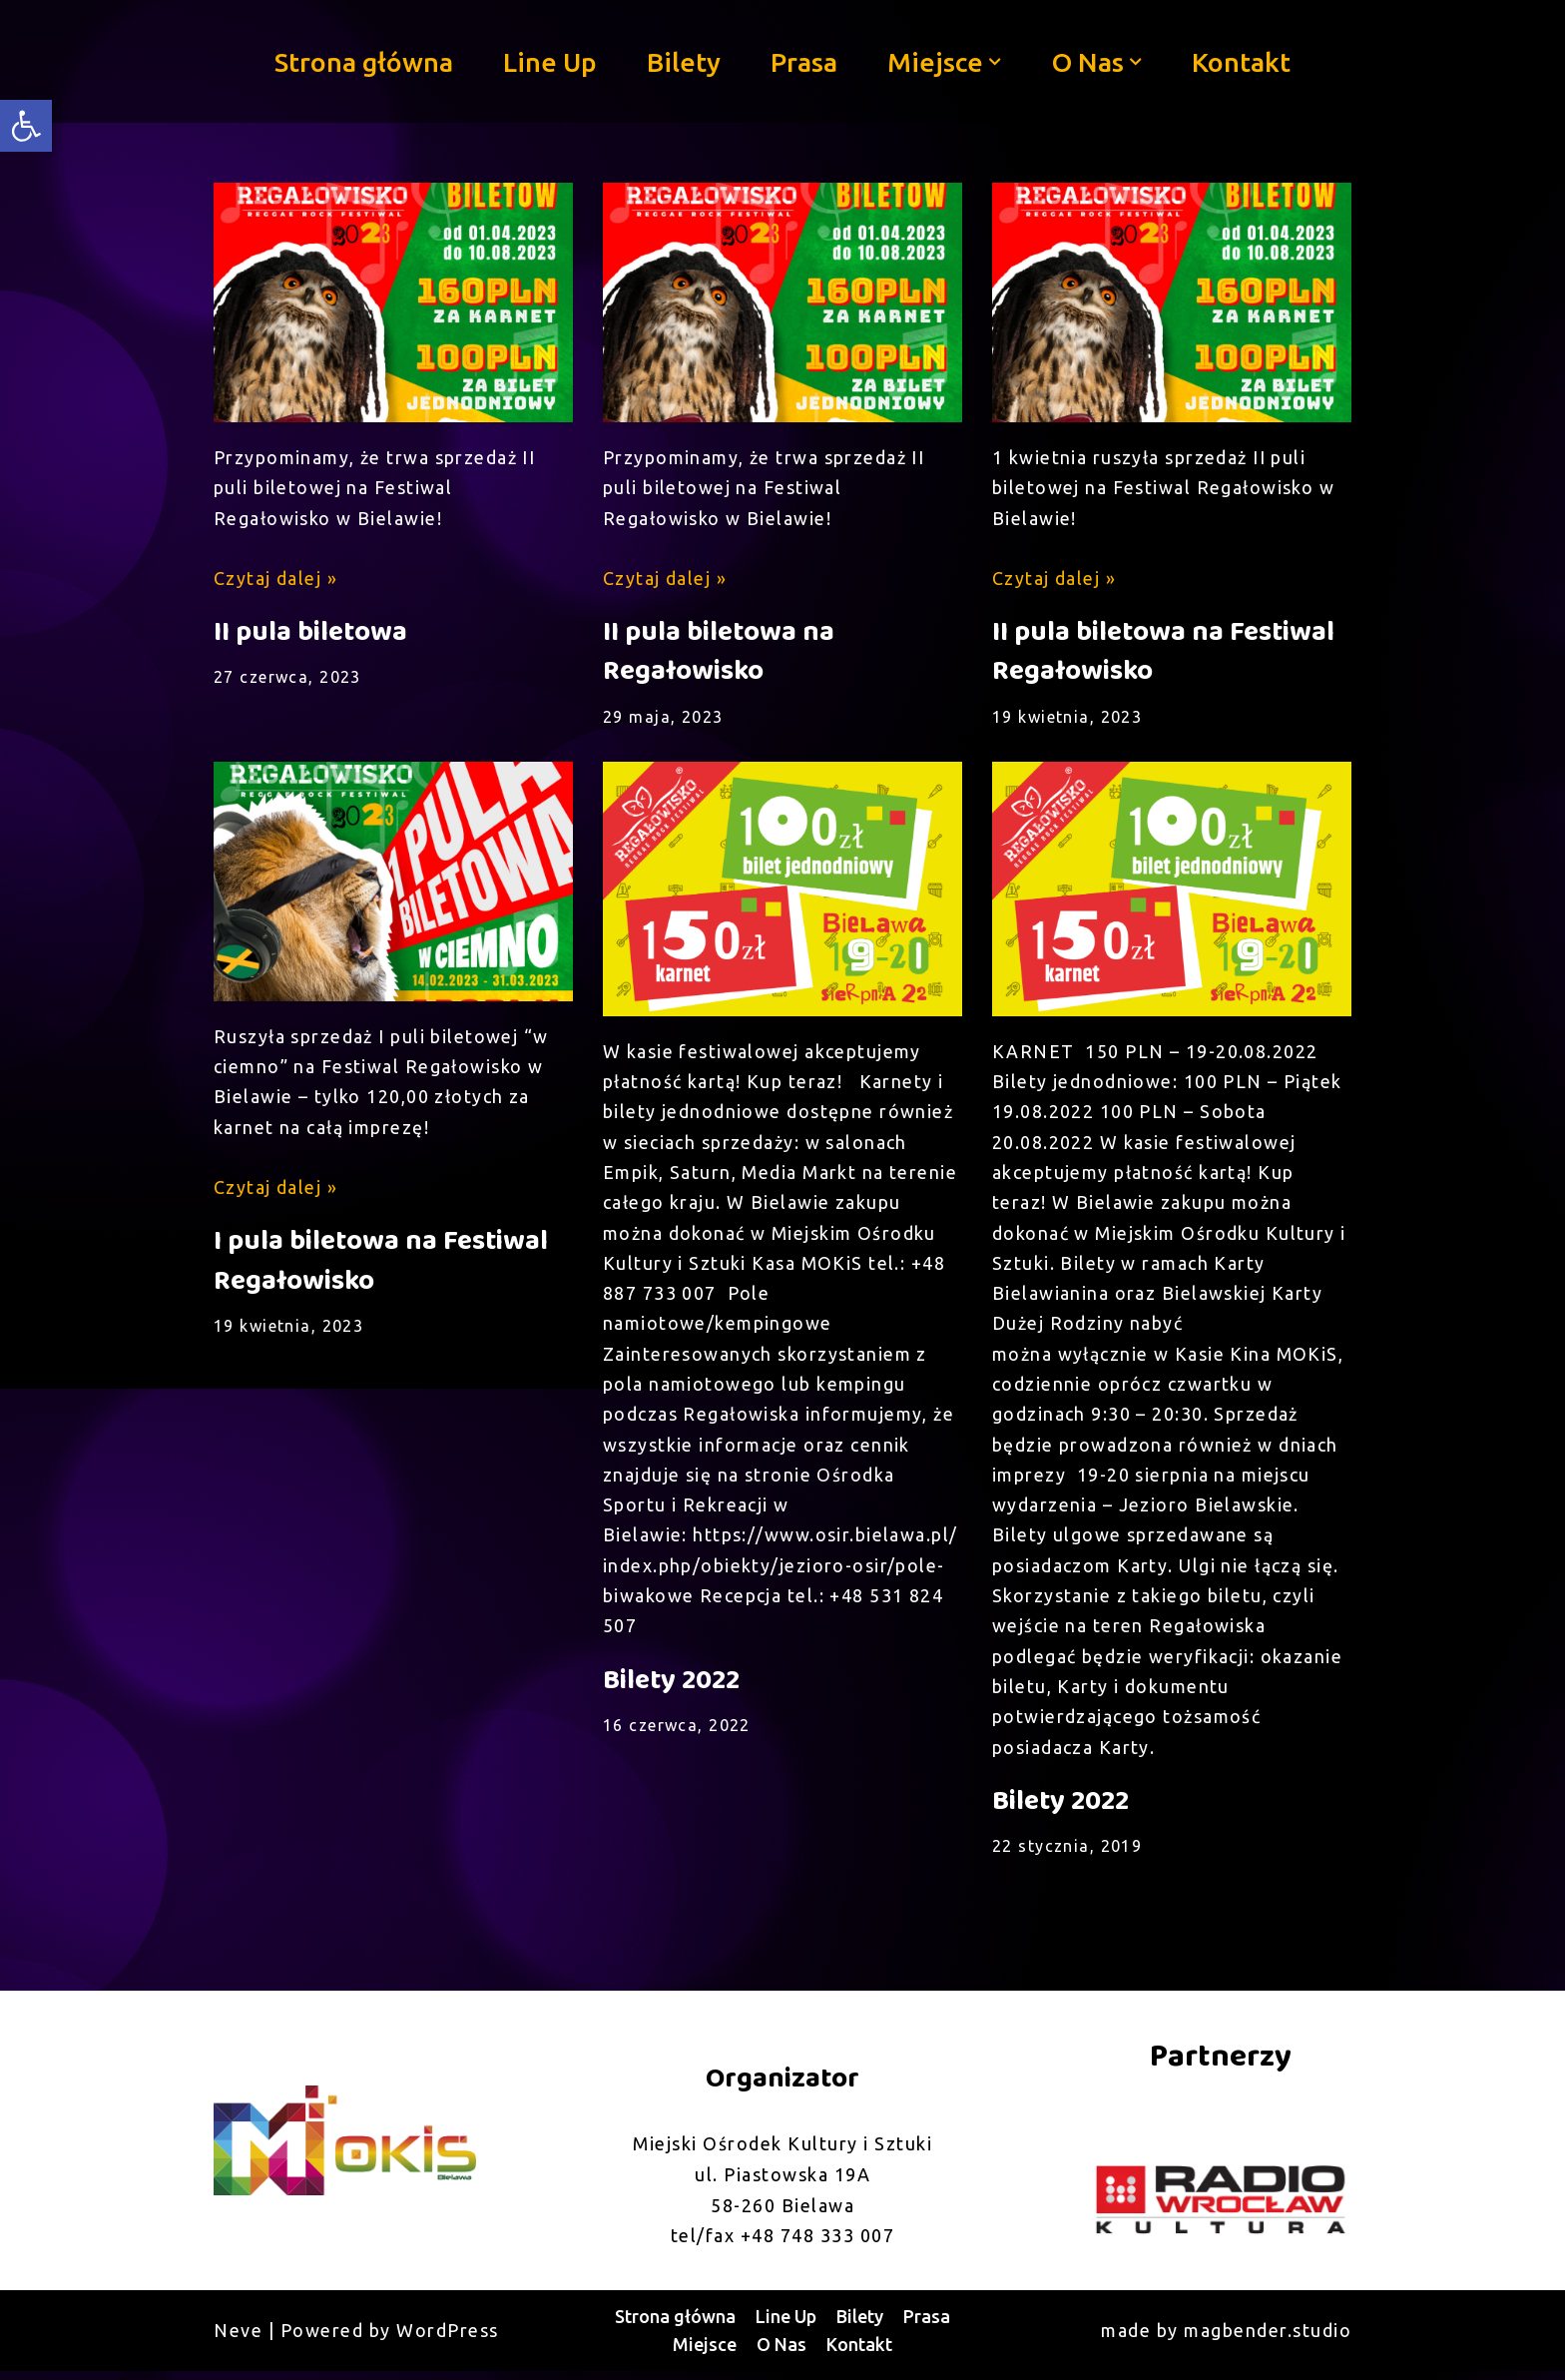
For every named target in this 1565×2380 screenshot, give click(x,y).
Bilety (684, 61)
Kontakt (1243, 61)
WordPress (447, 2339)
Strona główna (361, 61)
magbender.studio (1267, 2339)
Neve (238, 2339)
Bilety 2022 (671, 1687)
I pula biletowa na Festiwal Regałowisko (381, 1264)
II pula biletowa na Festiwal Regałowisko (1163, 653)
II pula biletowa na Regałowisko (718, 653)
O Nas (781, 2353)
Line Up (549, 61)
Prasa (805, 61)
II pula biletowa (310, 633)
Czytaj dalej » (276, 579)
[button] (996, 62)
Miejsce (705, 2353)
